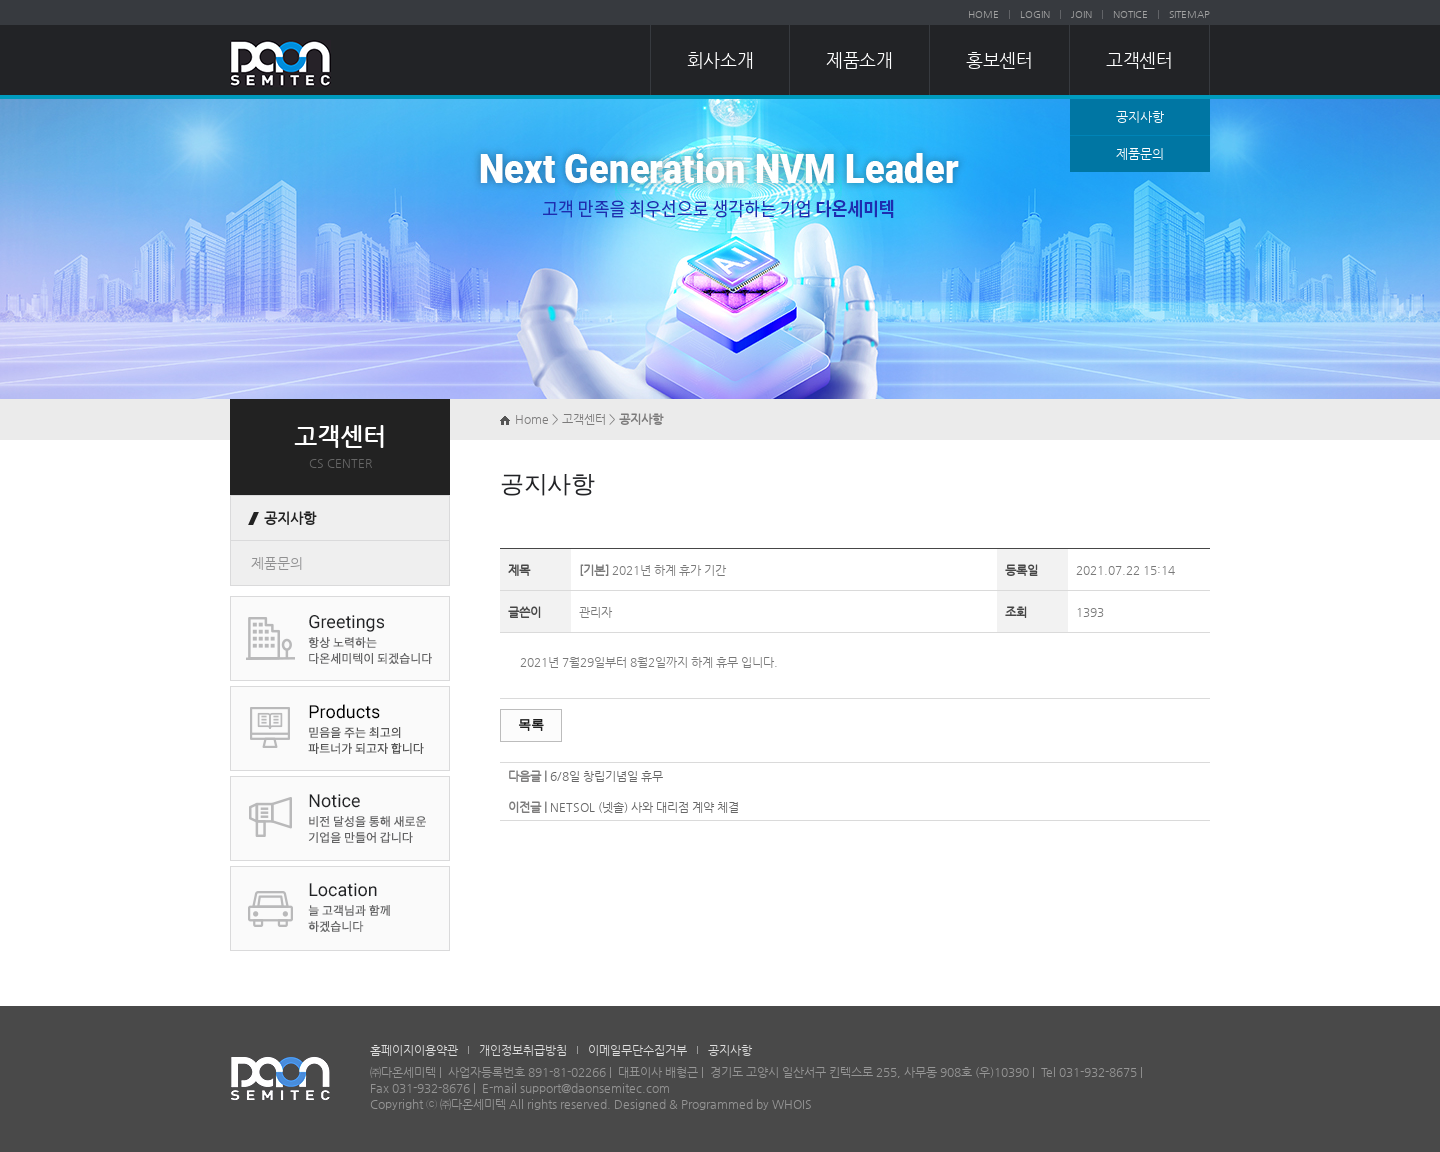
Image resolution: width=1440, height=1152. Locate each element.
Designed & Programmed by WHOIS (713, 1104)
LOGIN (1035, 14)
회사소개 (720, 59)
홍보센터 (999, 59)
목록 (531, 724)
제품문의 (1140, 153)
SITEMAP (1189, 14)
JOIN (1081, 14)
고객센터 (1139, 59)
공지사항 (1140, 116)
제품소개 (859, 59)
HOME (983, 14)
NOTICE (1130, 14)
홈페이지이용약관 (414, 1050)
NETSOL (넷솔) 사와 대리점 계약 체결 (644, 807)
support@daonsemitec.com (595, 1088)
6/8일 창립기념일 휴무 (606, 776)
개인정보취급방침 (523, 1050)
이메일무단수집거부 (637, 1050)
